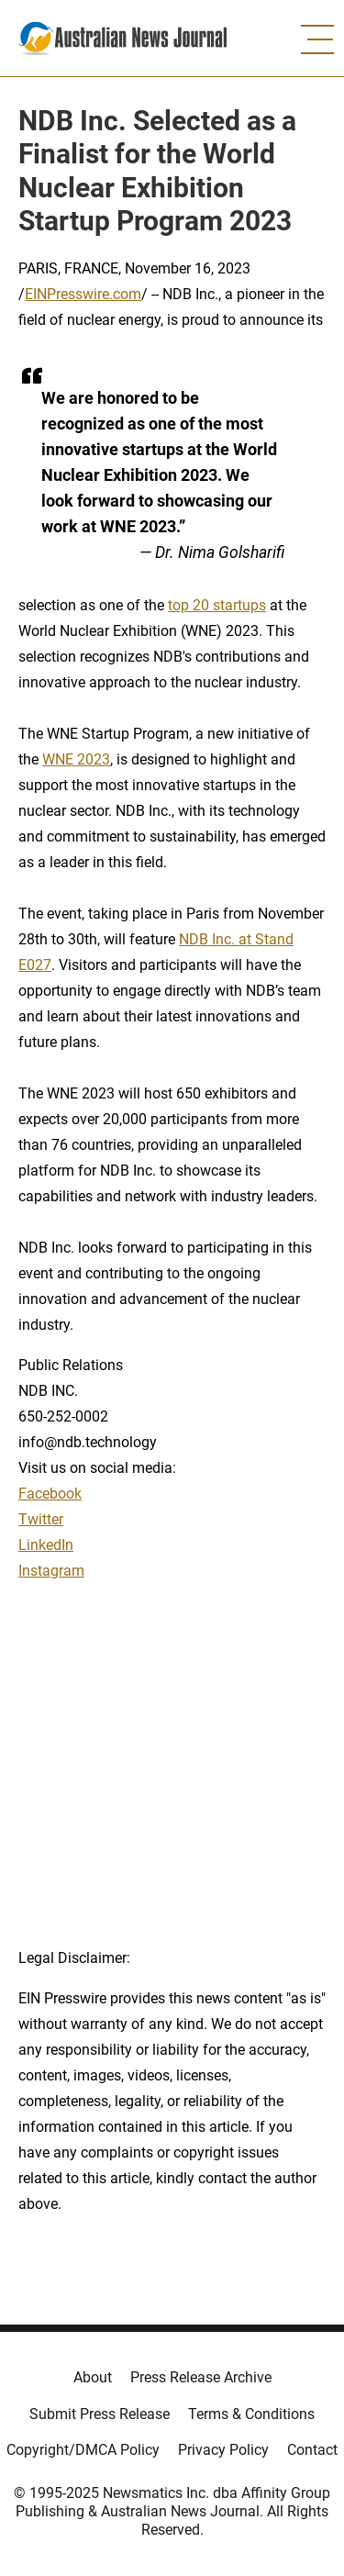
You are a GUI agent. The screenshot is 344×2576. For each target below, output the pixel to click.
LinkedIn (45, 1545)
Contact (312, 2450)
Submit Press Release (99, 2414)
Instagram (51, 1570)
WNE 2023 (76, 759)
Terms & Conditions (251, 2414)
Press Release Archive (201, 2377)
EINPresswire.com (83, 294)
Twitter (40, 1519)
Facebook (50, 1493)
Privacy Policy (223, 2450)
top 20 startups (217, 605)
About (92, 2377)
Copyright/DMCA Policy (83, 2450)
